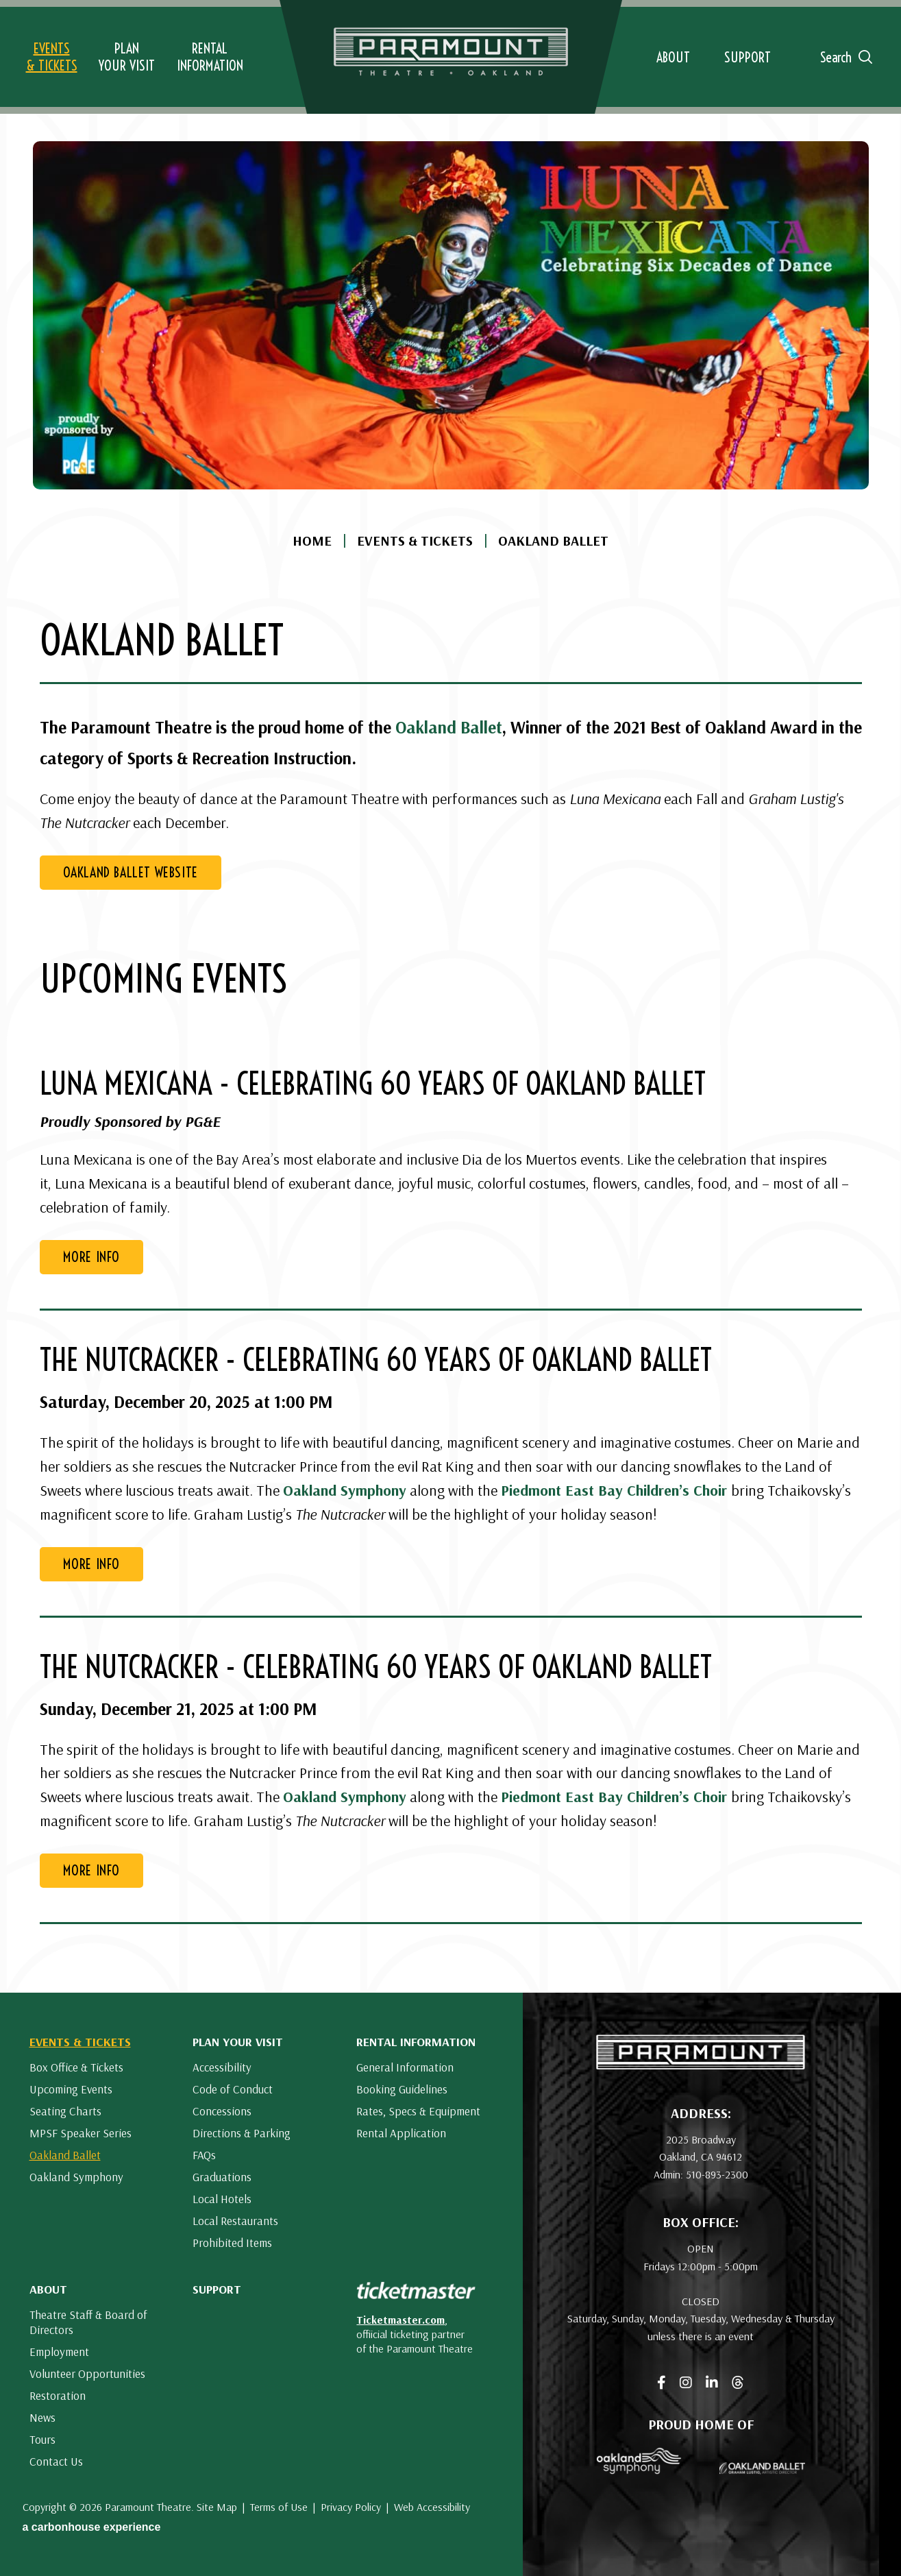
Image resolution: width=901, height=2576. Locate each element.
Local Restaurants (235, 2220)
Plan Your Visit (238, 2042)
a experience (92, 2527)
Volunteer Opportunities (87, 2373)
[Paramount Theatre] (700, 2064)
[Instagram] (686, 2383)
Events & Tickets (415, 541)
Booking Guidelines (401, 2089)
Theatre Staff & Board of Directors (88, 2322)
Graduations (222, 2177)
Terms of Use (279, 2507)
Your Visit (127, 57)
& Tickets (51, 57)
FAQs (204, 2155)
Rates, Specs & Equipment (418, 2111)
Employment (59, 2351)
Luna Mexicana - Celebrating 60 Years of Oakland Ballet (373, 1084)
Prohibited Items (232, 2242)
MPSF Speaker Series (80, 2133)
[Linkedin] (712, 2383)
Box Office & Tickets (76, 2067)
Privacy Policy (351, 2507)
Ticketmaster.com (400, 2319)
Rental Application (401, 2133)
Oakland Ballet (448, 727)
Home (312, 541)
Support (217, 2289)
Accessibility (222, 2067)
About (48, 2289)
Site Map (217, 2507)
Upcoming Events (70, 2089)
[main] (450, 996)
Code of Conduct (233, 2089)
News (42, 2417)
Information (210, 57)
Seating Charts (65, 2111)
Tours (42, 2439)
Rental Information (416, 2042)
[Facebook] (661, 2383)
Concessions (222, 2111)
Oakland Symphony (344, 1490)
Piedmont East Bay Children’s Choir (614, 1490)
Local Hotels (222, 2198)
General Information (405, 2067)
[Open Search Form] (841, 57)
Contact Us (56, 2461)
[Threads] (738, 2383)
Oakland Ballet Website (130, 872)
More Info (91, 1256)
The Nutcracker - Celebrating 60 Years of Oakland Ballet (376, 1360)
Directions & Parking (242, 2133)
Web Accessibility (432, 2507)
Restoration (57, 2395)
